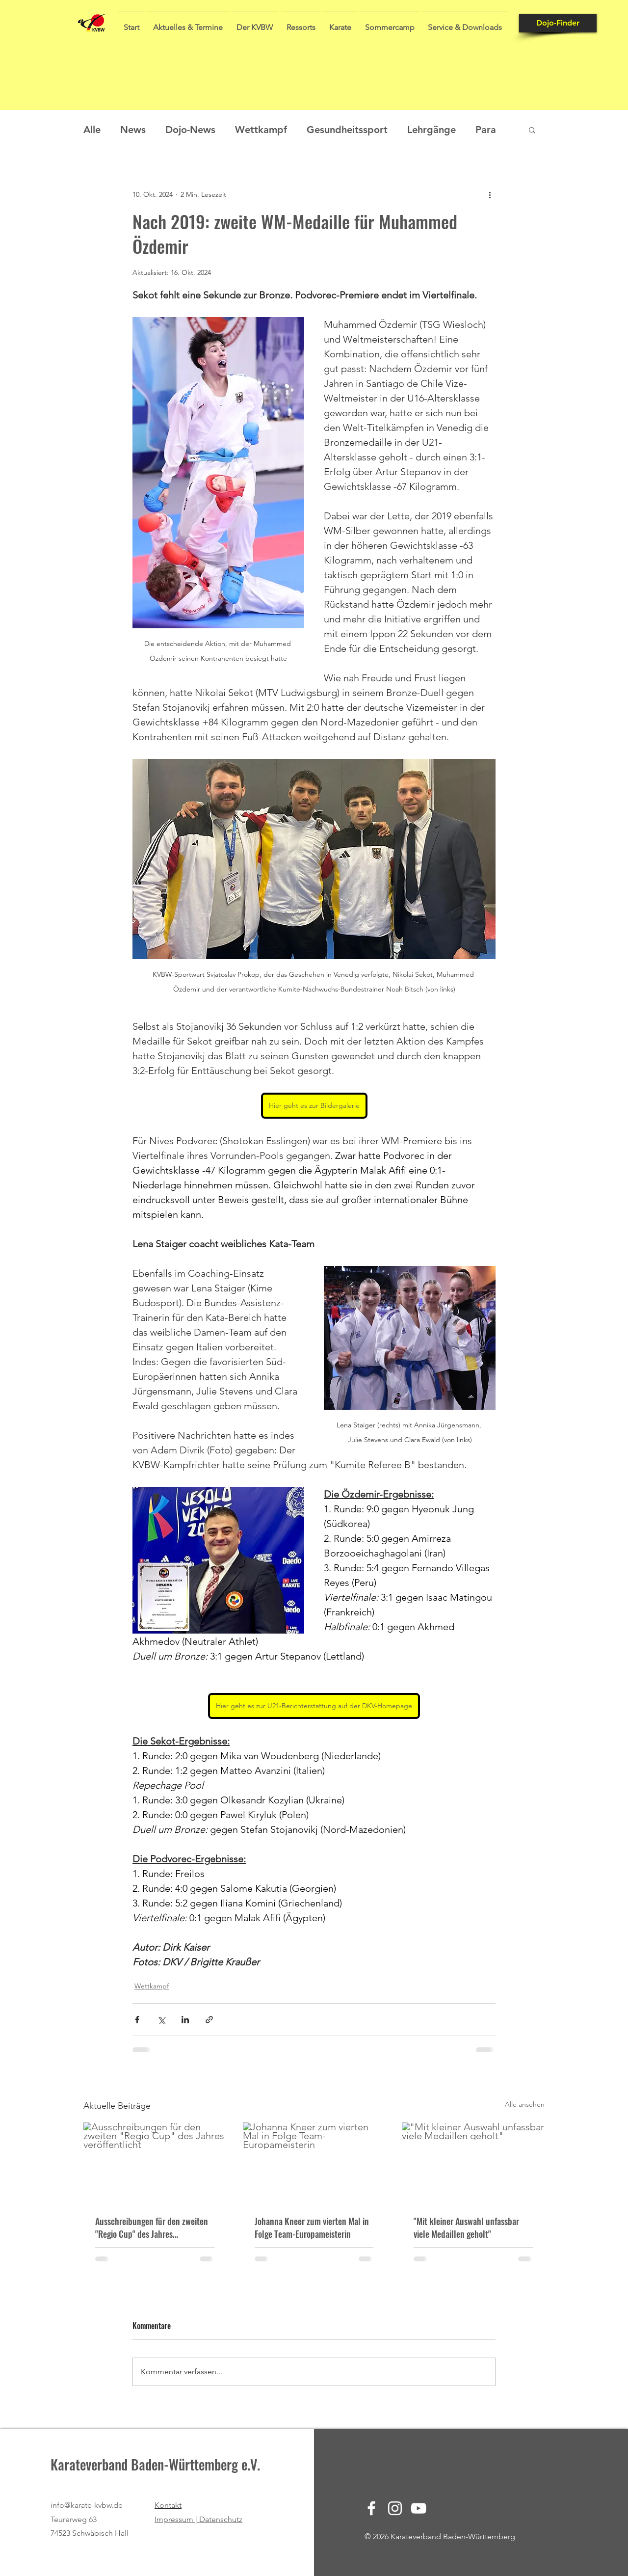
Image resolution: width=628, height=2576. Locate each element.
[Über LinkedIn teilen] (185, 2019)
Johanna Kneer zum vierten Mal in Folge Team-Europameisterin (312, 2227)
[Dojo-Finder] (558, 23)
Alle (92, 129)
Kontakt (168, 2505)
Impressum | (177, 2519)
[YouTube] (418, 2508)
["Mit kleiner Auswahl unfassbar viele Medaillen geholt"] (473, 2162)
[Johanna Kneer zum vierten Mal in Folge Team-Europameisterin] (314, 2162)
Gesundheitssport (347, 129)
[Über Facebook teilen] (137, 2019)
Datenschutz (220, 2519)
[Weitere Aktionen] (490, 194)
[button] (188, 23)
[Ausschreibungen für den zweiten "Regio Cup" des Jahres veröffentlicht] (154, 2162)
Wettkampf (261, 129)
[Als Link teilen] (209, 2019)
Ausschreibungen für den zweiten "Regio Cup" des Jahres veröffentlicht (151, 2227)
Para (485, 129)
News (133, 129)
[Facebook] (371, 2508)
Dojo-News (190, 129)
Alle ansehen (525, 2104)
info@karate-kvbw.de (87, 2505)
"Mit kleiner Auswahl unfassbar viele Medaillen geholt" (466, 2227)
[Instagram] (395, 2508)
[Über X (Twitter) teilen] (161, 2019)
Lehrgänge (431, 129)
